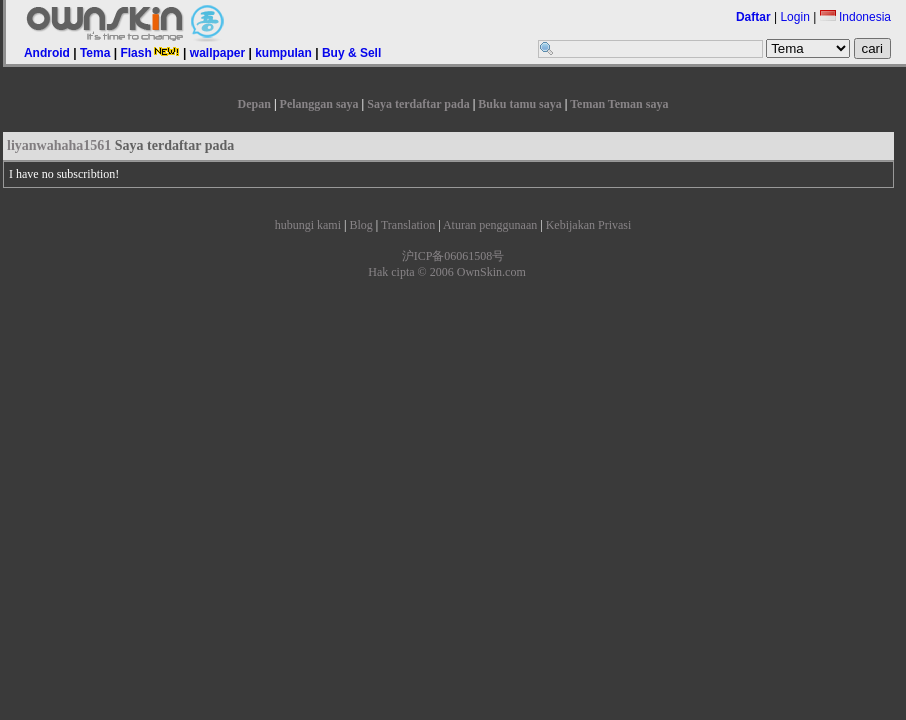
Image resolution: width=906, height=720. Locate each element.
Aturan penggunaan (490, 225)
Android (47, 53)
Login (794, 17)
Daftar (753, 17)
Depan (254, 104)
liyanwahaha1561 (59, 145)
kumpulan (283, 53)
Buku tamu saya (519, 104)
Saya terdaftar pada (418, 104)
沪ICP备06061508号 (453, 256)
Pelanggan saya (319, 104)
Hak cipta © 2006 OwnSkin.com (446, 272)
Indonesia (855, 17)
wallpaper (217, 53)
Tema (95, 53)
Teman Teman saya (619, 104)
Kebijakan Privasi (589, 225)
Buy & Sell (351, 53)
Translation (408, 225)
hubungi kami (308, 225)
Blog (360, 225)
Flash (149, 53)
